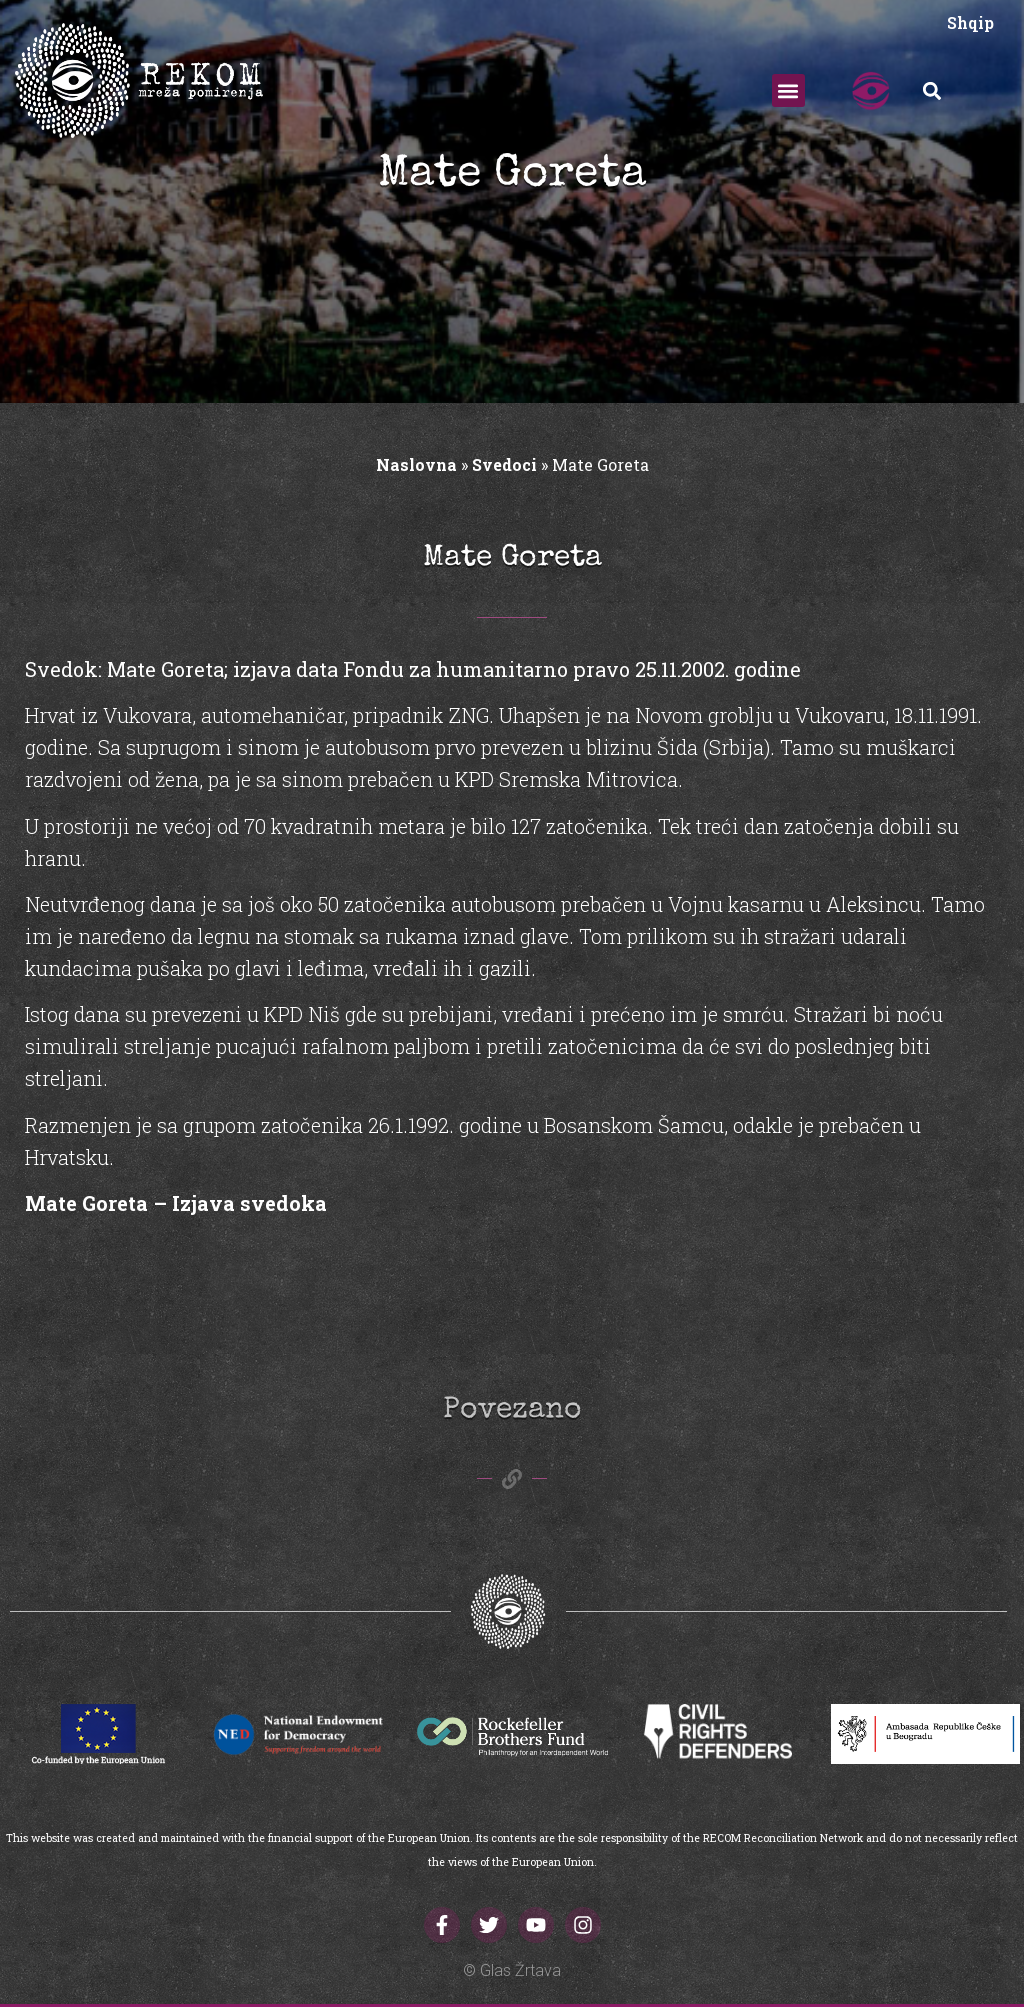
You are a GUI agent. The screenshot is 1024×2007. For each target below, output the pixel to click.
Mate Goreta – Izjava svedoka (176, 1203)
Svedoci (504, 464)
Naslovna (416, 464)
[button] (788, 90)
